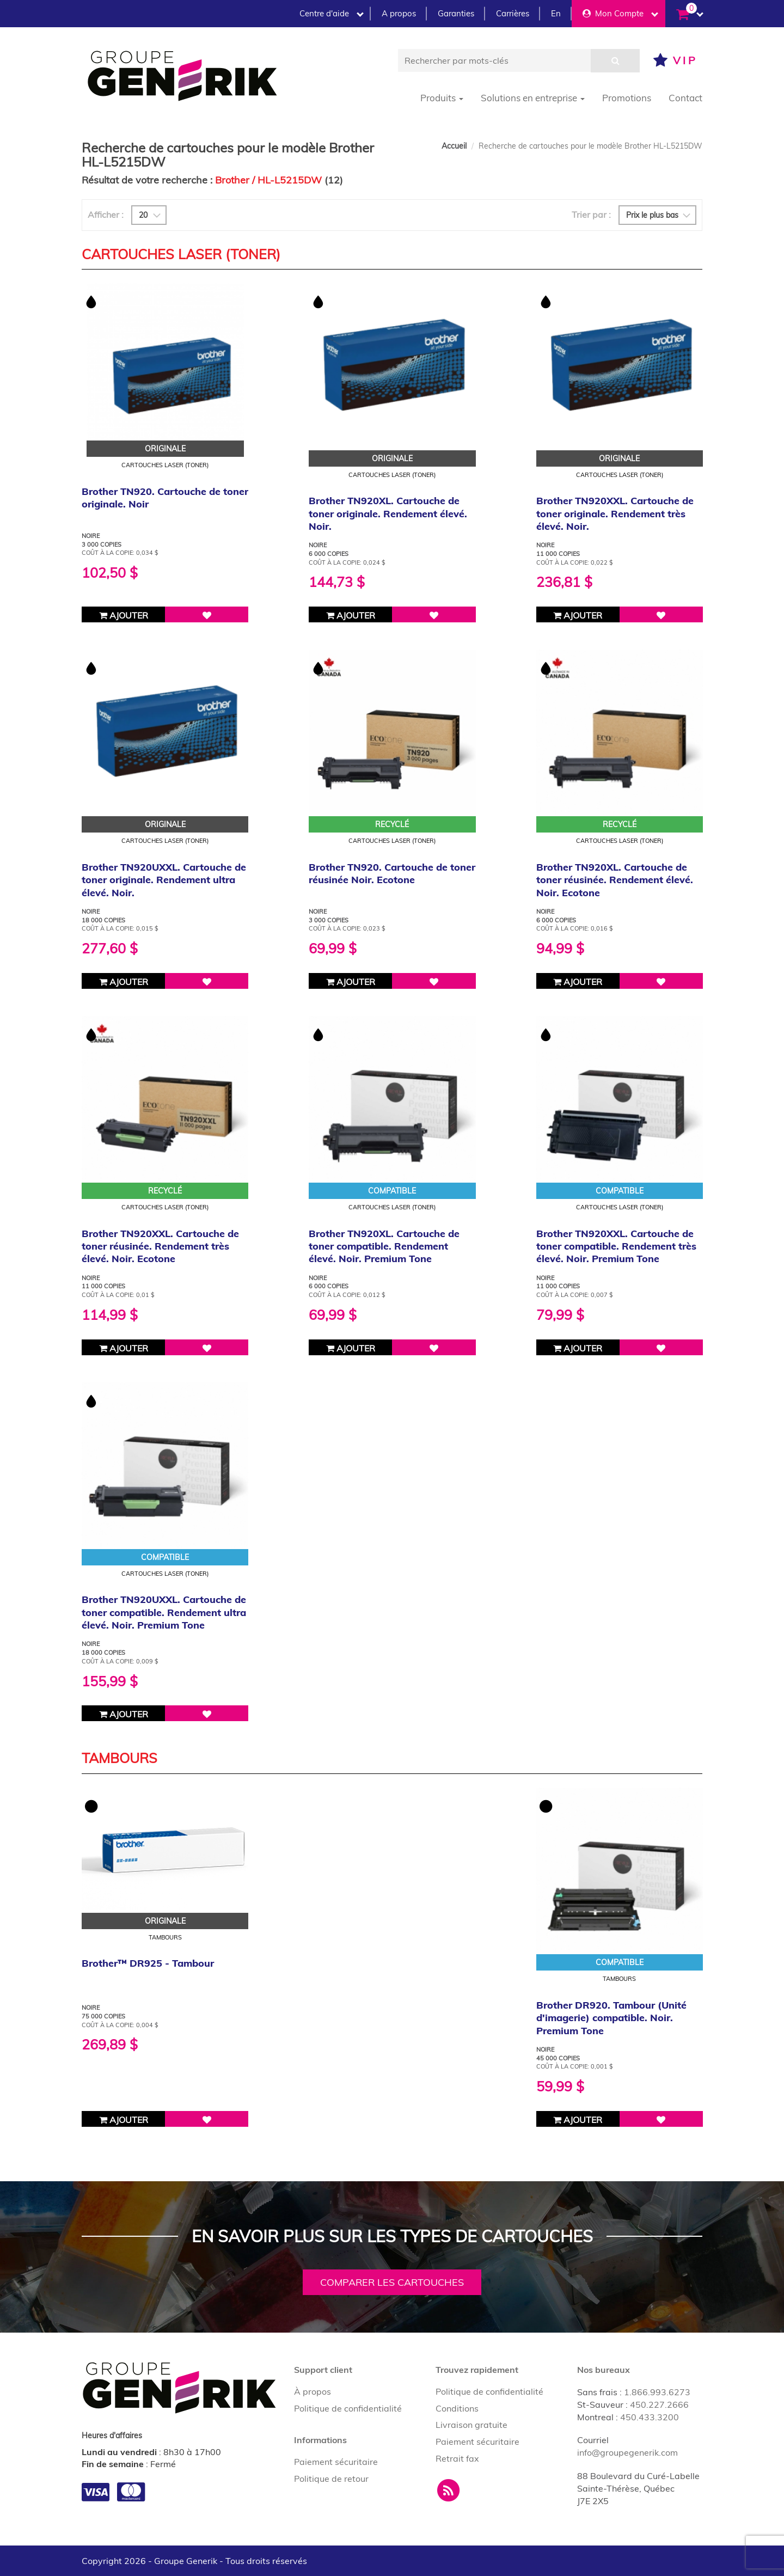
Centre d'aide (331, 13)
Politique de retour (331, 2478)
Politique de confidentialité (348, 2408)
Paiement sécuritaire (336, 2461)
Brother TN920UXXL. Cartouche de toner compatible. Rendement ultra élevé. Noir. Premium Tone (164, 1612)
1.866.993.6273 (657, 2392)
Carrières (512, 13)
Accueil (454, 146)
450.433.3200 (649, 2417)
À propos (312, 2391)
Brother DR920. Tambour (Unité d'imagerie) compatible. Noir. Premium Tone (611, 2018)
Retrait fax (457, 2458)
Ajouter (123, 615)
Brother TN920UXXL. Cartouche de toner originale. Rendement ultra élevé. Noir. (164, 880)
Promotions (626, 97)
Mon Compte (620, 13)
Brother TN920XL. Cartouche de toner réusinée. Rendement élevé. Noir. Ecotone (614, 880)
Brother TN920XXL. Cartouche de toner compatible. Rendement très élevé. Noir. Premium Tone (616, 1246)
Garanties (456, 13)
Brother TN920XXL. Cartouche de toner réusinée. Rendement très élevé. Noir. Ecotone (160, 1246)
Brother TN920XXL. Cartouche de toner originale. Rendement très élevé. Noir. (615, 513)
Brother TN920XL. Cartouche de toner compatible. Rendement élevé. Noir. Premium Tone (384, 1246)
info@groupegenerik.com (627, 2452)
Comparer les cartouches (392, 2282)
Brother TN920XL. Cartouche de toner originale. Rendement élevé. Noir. (388, 513)
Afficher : (106, 214)
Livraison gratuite (471, 2424)
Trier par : (591, 214)
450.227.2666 (659, 2404)
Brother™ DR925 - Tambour (148, 1963)
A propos (399, 13)
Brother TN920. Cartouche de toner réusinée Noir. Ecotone (392, 873)
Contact (685, 97)
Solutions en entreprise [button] (533, 97)
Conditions (457, 2408)
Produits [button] (441, 97)
